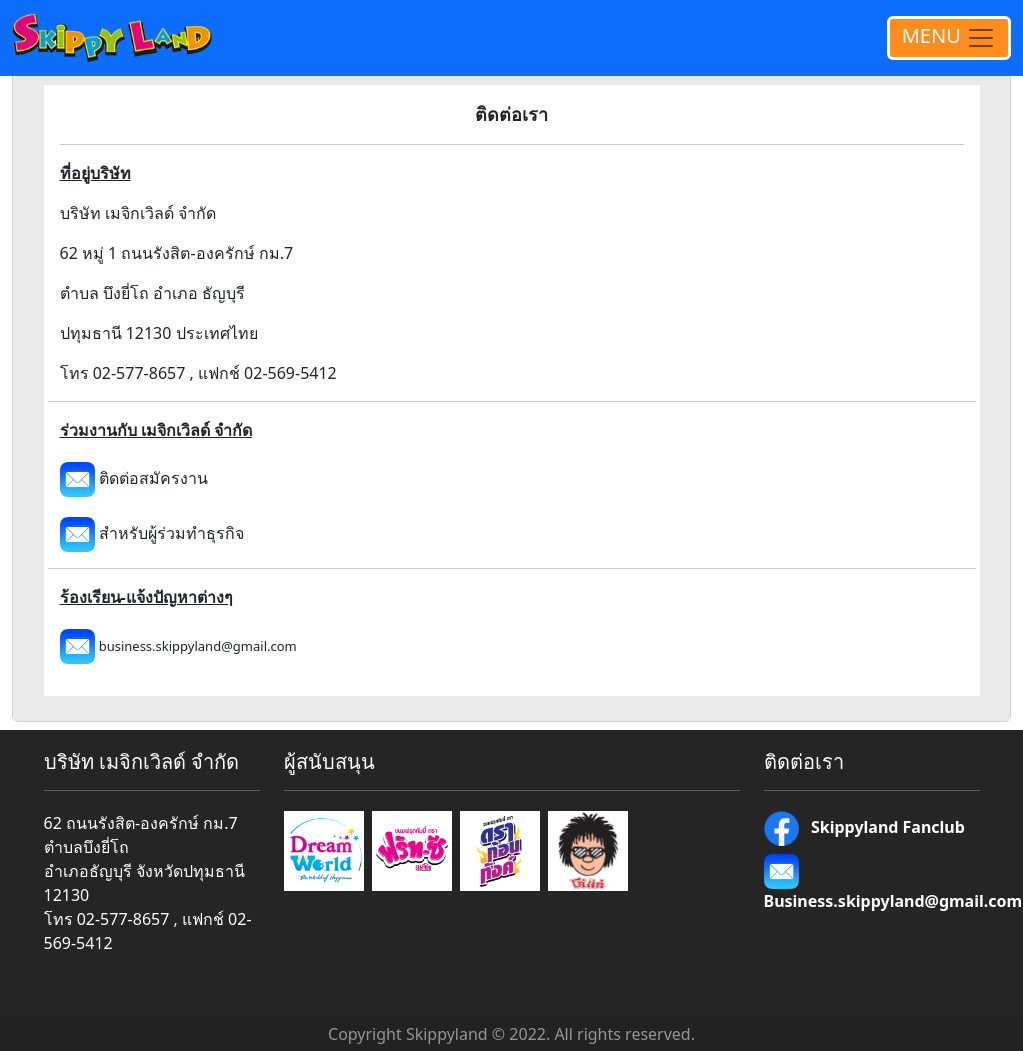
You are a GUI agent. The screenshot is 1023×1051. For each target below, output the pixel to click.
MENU (949, 38)
